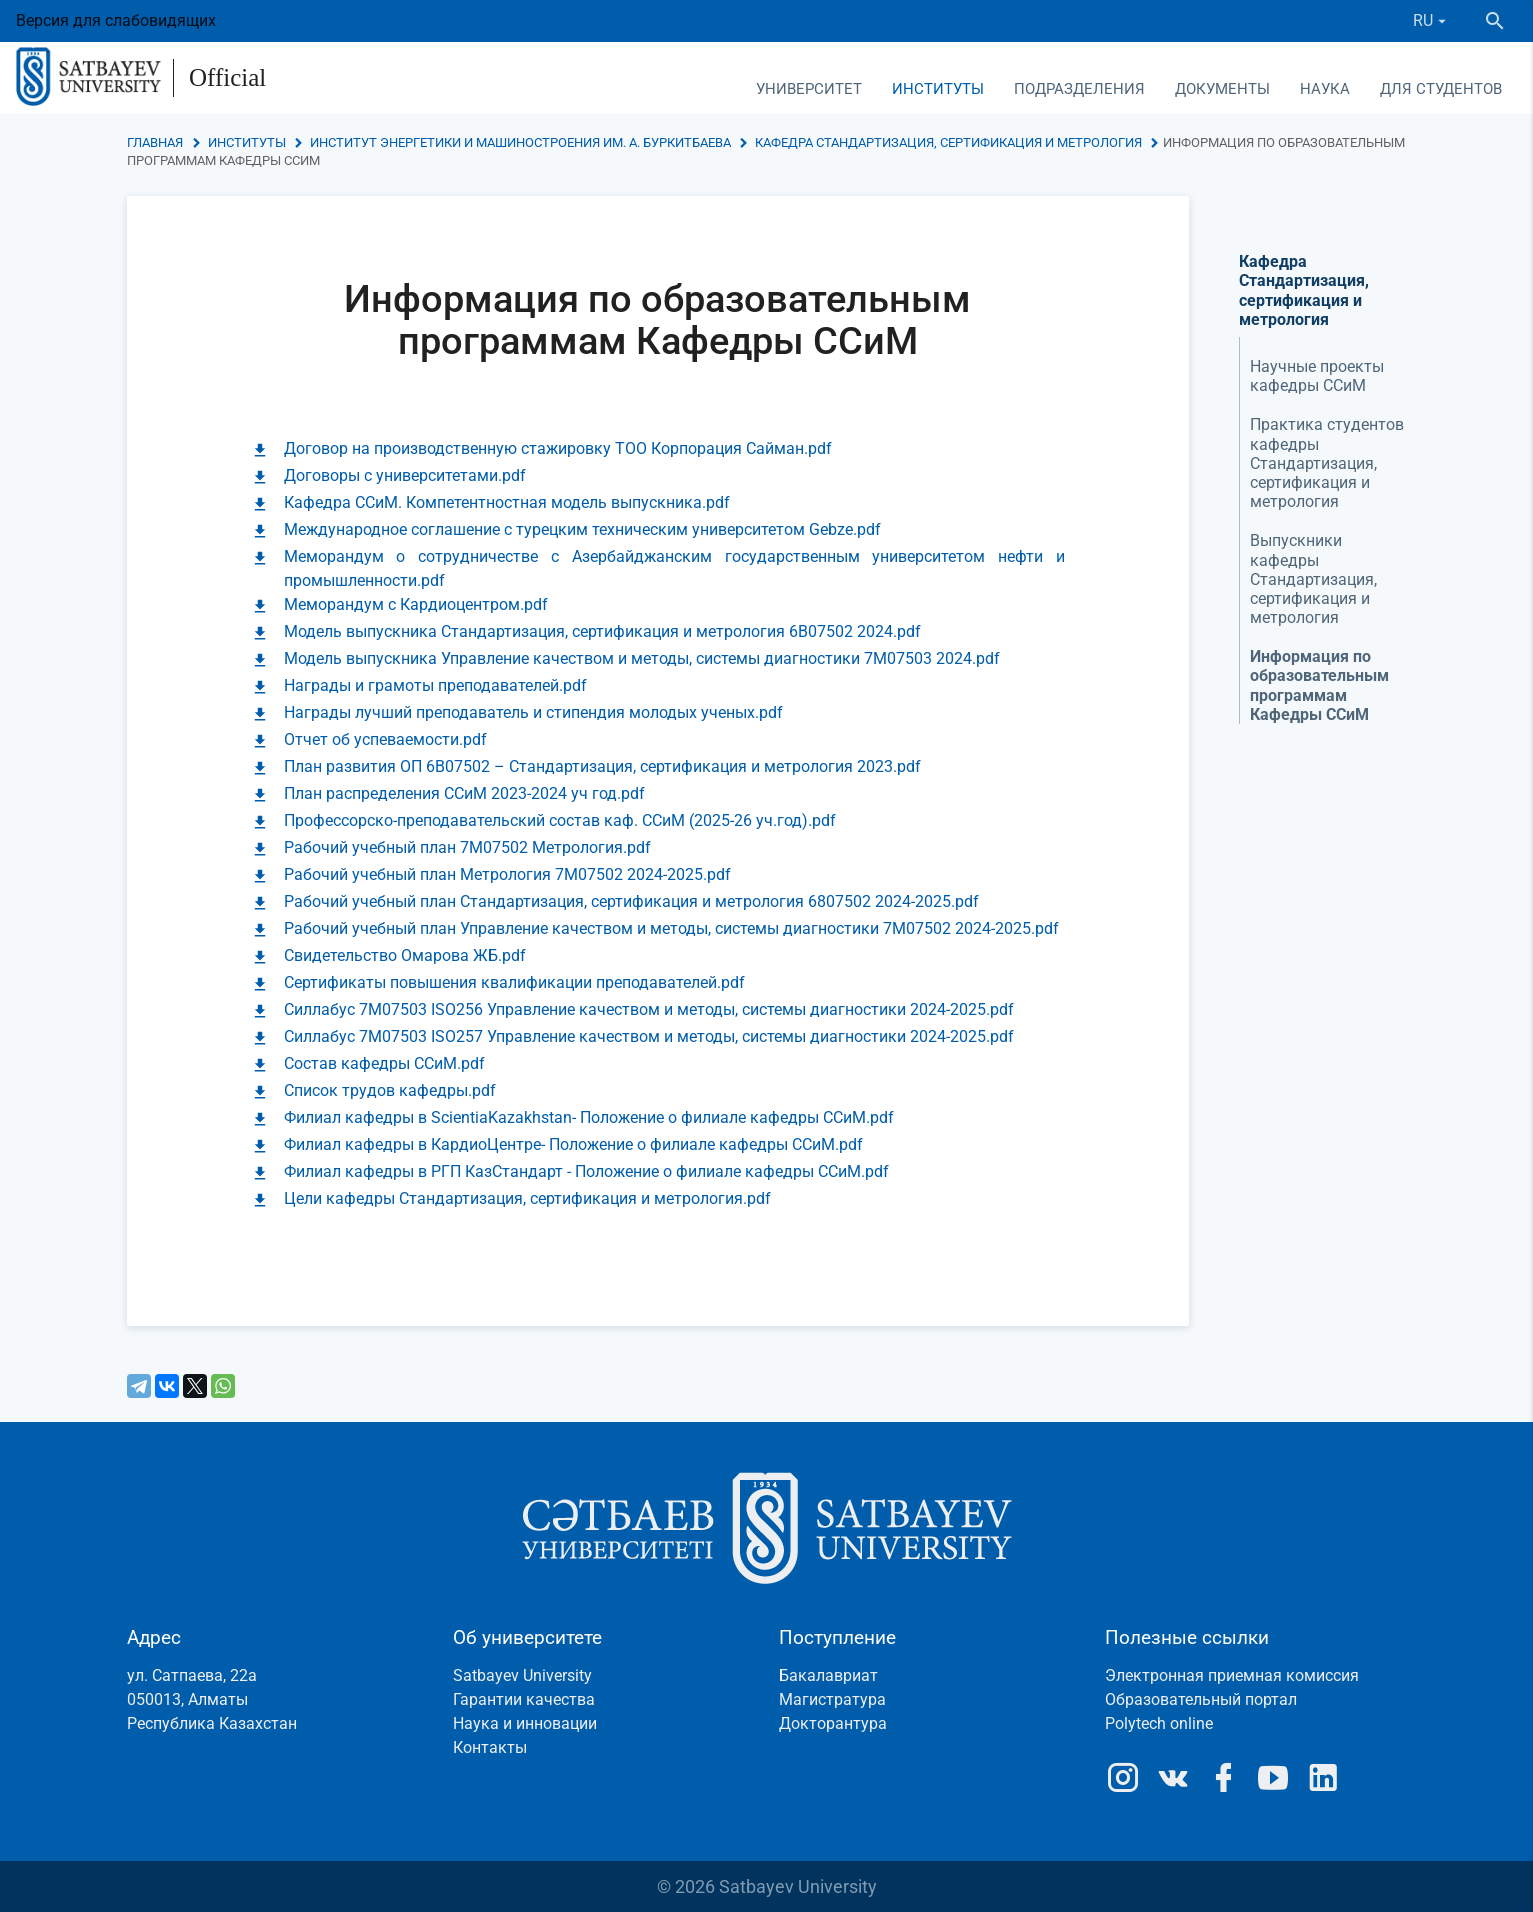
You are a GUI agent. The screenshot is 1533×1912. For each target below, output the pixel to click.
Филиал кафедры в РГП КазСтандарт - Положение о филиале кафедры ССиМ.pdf (586, 1171)
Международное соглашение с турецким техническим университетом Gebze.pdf (582, 529)
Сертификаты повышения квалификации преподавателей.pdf (514, 982)
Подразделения (1079, 89)
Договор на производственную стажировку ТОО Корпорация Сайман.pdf (558, 448)
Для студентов (1441, 89)
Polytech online (1159, 1723)
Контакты (490, 1747)
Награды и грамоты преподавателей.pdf (435, 685)
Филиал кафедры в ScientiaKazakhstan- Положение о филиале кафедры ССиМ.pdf (589, 1117)
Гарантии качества (524, 1699)
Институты (938, 89)
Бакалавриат (828, 1675)
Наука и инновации (525, 1723)
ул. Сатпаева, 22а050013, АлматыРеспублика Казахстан (212, 1699)
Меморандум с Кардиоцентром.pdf (416, 604)
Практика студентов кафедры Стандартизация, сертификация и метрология (1327, 463)
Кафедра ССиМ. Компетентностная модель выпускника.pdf (507, 502)
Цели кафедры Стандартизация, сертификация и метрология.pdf (527, 1198)
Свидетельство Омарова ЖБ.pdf (405, 955)
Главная (155, 142)
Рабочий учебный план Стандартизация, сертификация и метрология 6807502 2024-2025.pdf (631, 901)
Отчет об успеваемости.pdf (385, 739)
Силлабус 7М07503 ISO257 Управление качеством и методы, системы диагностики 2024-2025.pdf (649, 1036)
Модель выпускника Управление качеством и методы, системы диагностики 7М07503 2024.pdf (642, 658)
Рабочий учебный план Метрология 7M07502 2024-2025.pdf (507, 874)
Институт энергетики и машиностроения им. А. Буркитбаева (520, 142)
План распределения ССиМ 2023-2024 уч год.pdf (464, 793)
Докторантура (833, 1723)
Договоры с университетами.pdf (405, 475)
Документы (1222, 89)
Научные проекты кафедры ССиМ (1317, 376)
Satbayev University (522, 1675)
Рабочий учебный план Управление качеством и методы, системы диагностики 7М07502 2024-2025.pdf (671, 928)
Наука (1325, 89)
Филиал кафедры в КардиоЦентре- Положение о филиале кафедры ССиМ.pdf (573, 1144)
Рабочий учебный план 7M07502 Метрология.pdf (467, 847)
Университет (809, 89)
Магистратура (832, 1699)
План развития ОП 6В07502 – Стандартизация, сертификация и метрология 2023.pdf (602, 766)
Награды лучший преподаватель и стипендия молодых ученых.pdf (533, 712)
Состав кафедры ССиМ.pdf (384, 1063)
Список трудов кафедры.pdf (390, 1090)
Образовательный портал (1201, 1699)
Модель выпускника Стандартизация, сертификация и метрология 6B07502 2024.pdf (602, 631)
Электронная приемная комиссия (1232, 1675)
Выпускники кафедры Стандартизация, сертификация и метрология (1313, 579)
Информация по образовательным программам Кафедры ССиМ (1319, 685)
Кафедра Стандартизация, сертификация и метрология (948, 142)
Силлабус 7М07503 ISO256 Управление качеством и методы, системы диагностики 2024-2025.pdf (649, 1009)
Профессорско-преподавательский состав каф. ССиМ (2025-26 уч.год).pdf (560, 820)
